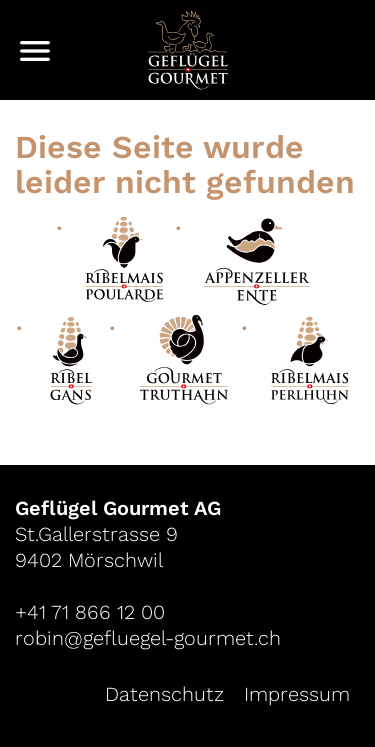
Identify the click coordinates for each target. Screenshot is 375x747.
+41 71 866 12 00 (90, 612)
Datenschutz (164, 694)
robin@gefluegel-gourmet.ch (148, 638)
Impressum (297, 694)
